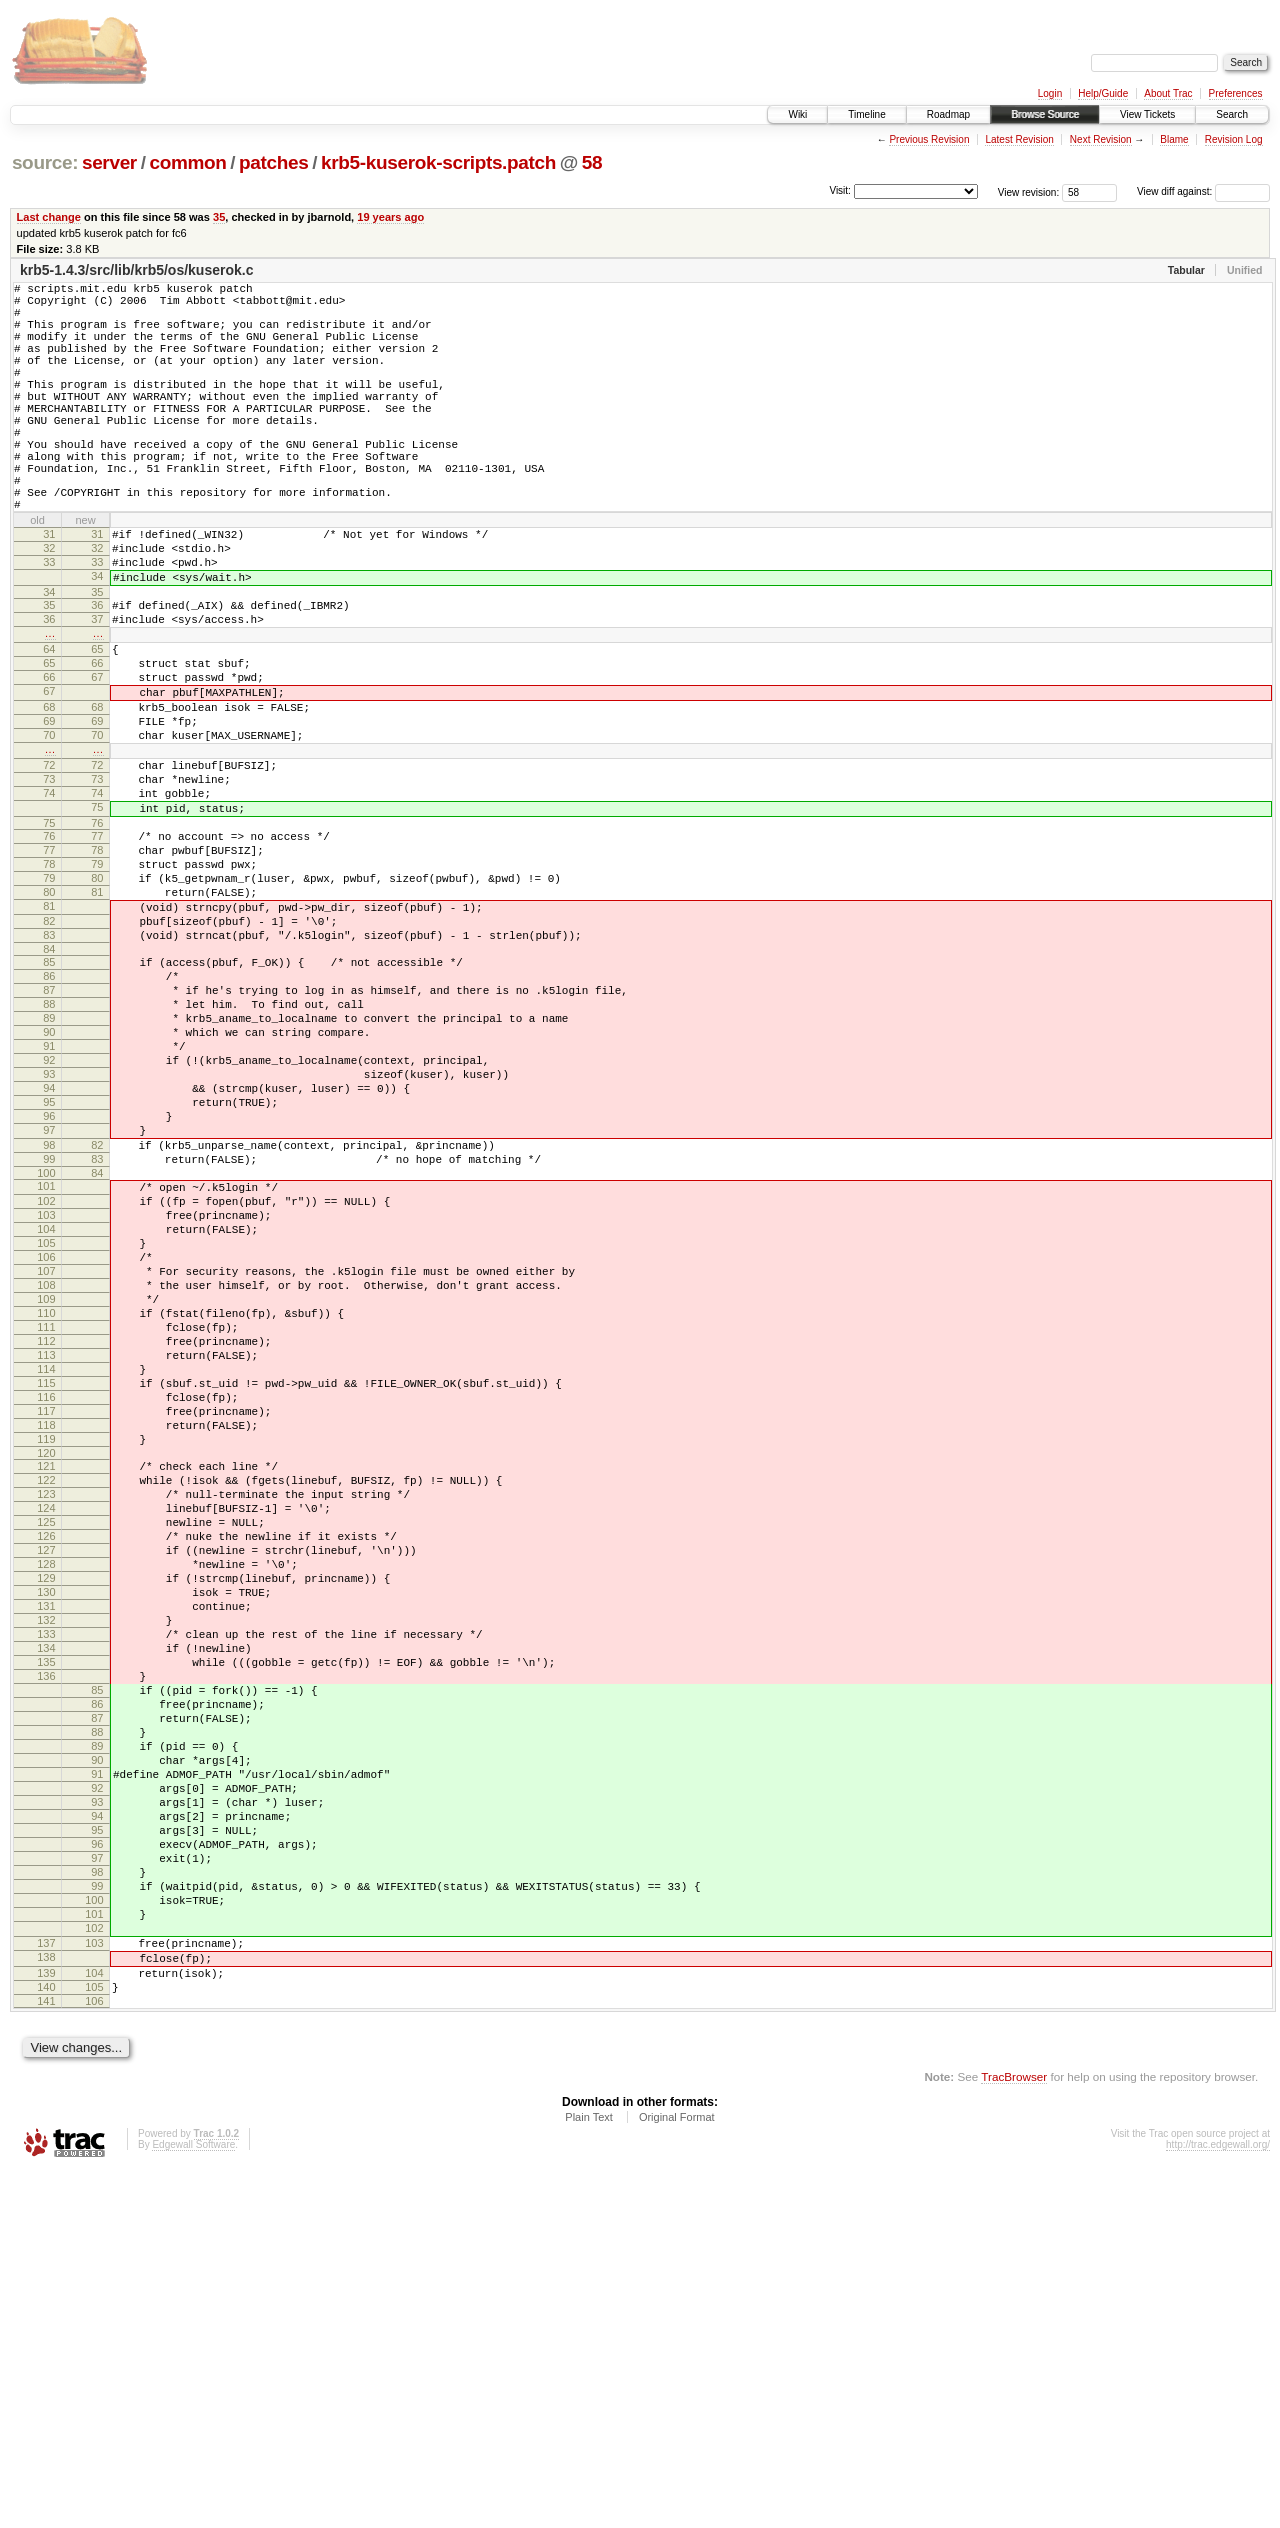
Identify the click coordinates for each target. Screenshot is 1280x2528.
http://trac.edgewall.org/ (1218, 2501)
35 (219, 217)
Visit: (840, 190)
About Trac (1168, 93)
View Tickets (1147, 114)
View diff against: (1203, 191)
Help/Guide (1103, 93)
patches (273, 162)
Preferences (1236, 93)
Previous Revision (929, 139)
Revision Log (1234, 139)
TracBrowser (1014, 2433)
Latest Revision (1019, 139)
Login (1050, 93)
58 (592, 162)
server (109, 162)
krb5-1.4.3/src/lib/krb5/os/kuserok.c (136, 270)
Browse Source (1045, 114)
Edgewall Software (193, 2501)
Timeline (866, 114)
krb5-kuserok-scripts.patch (438, 162)
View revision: (1029, 191)
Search (1232, 114)
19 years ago (390, 217)
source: (45, 162)
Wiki (797, 114)
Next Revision (1101, 139)
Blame (1174, 139)
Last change (49, 217)
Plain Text (589, 2474)
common (187, 162)
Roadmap (948, 114)
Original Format (677, 2474)
